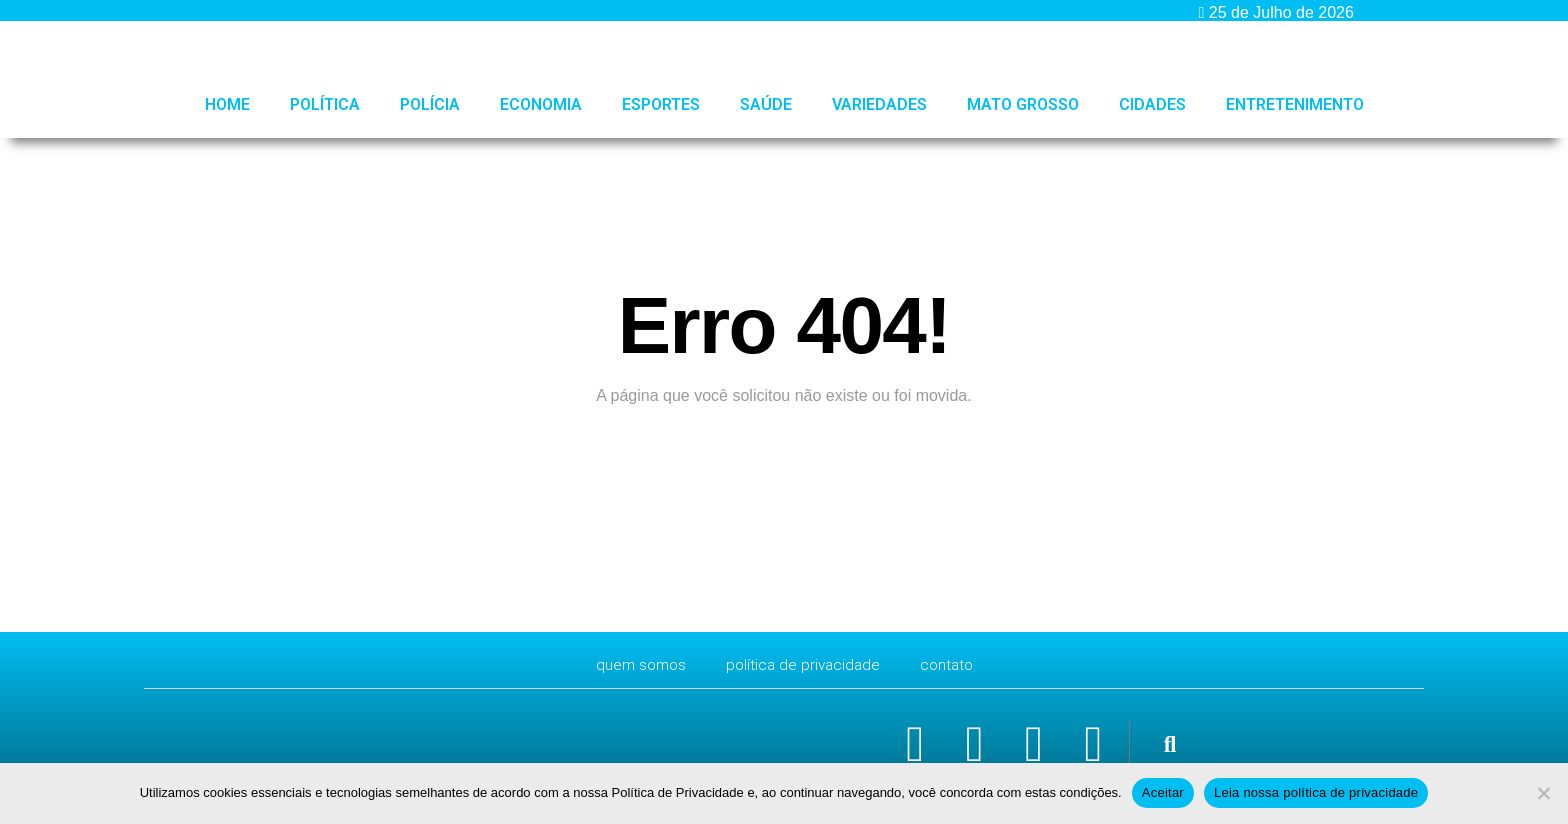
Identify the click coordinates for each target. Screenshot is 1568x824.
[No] (1543, 793)
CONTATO (951, 664)
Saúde (766, 104)
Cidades (1152, 104)
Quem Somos (637, 664)
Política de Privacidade (803, 664)
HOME (227, 104)
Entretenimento (1295, 104)
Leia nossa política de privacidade (1316, 792)
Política (325, 104)
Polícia (430, 104)
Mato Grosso (1023, 104)
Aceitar (1163, 792)
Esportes (661, 104)
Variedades (879, 104)
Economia (541, 104)
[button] (1169, 745)
